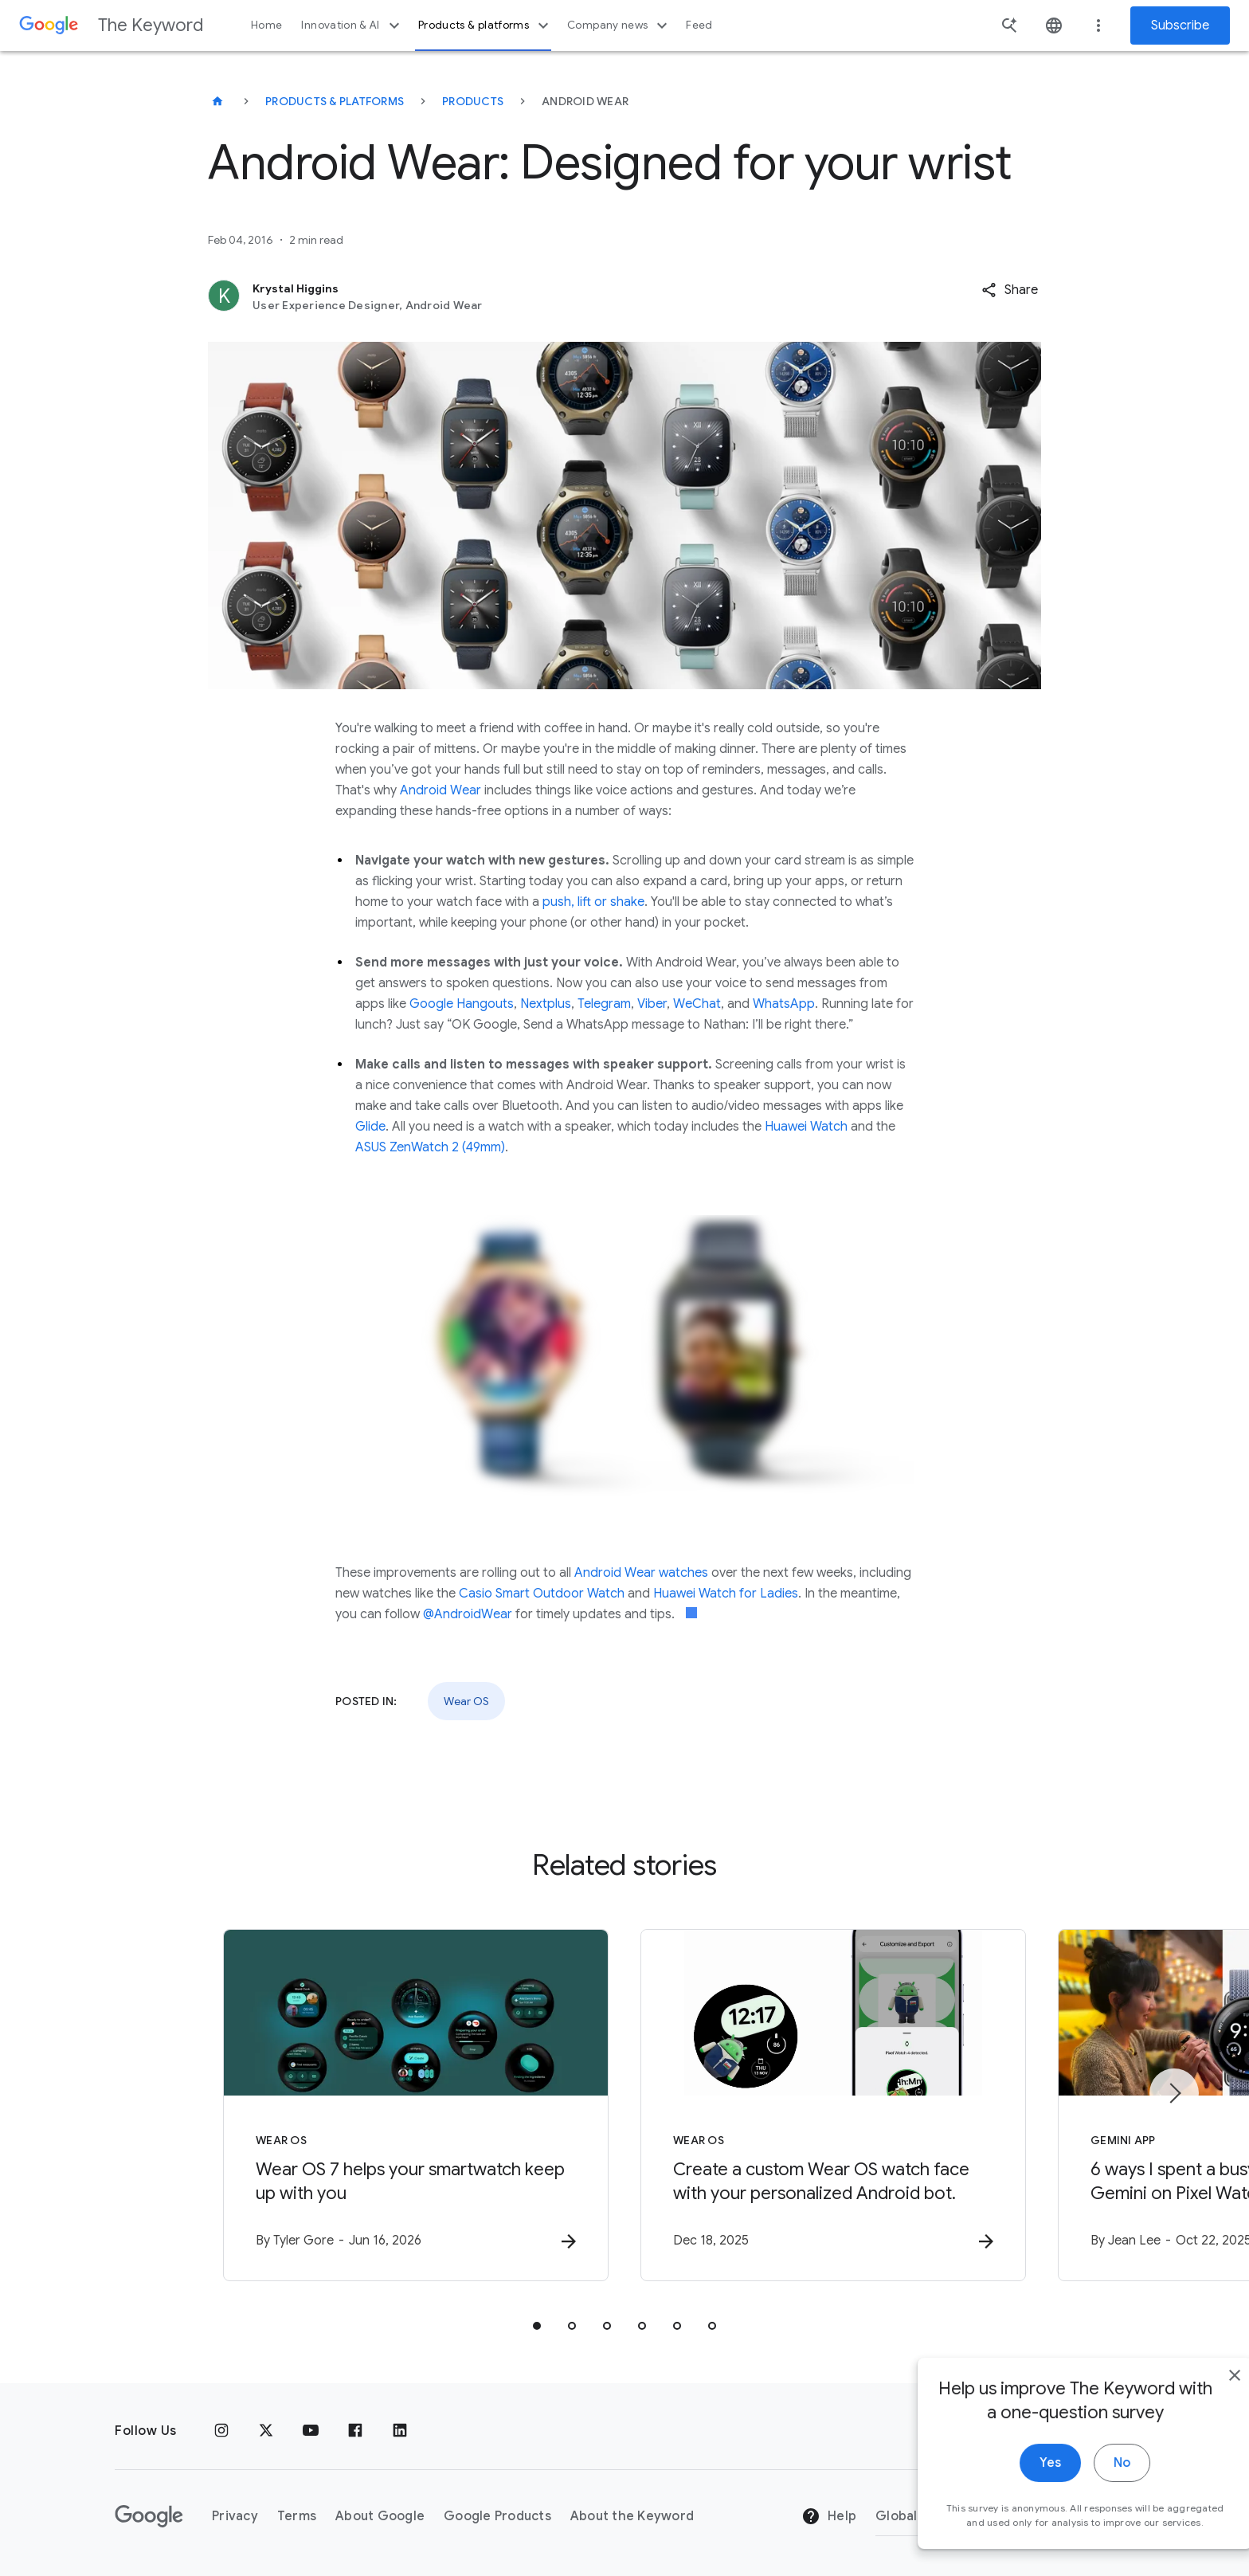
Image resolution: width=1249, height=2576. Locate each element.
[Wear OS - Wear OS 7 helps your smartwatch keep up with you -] (416, 2105)
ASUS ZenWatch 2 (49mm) (430, 1147)
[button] (1009, 290)
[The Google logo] (149, 2516)
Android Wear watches (641, 1573)
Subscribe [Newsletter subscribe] (1180, 25)
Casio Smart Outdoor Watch (541, 1594)
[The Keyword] (217, 101)
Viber (652, 1004)
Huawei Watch (806, 1127)
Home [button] (266, 25)
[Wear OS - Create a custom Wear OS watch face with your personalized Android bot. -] (833, 2105)
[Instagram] (221, 2431)
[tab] (536, 2325)
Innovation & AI (352, 25)
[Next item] (1174, 2093)
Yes (1015, 2528)
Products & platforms (485, 25)
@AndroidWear (467, 1614)
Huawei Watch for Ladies (725, 1594)
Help (828, 2516)
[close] (1199, 2440)
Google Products (497, 2516)
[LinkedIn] (400, 2431)
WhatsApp (784, 1004)
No (1087, 2528)
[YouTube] (311, 2431)
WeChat (697, 1004)
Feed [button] (699, 25)
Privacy (235, 2516)
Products (472, 101)
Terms (296, 2516)
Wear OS (466, 1701)
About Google (380, 2516)
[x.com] (266, 2431)
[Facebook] (355, 2431)
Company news (619, 25)
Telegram (604, 1004)
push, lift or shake (593, 902)
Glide (370, 1127)
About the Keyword (632, 2516)
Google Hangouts (461, 1004)
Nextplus (545, 1004)
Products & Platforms (334, 101)
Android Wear (440, 790)
